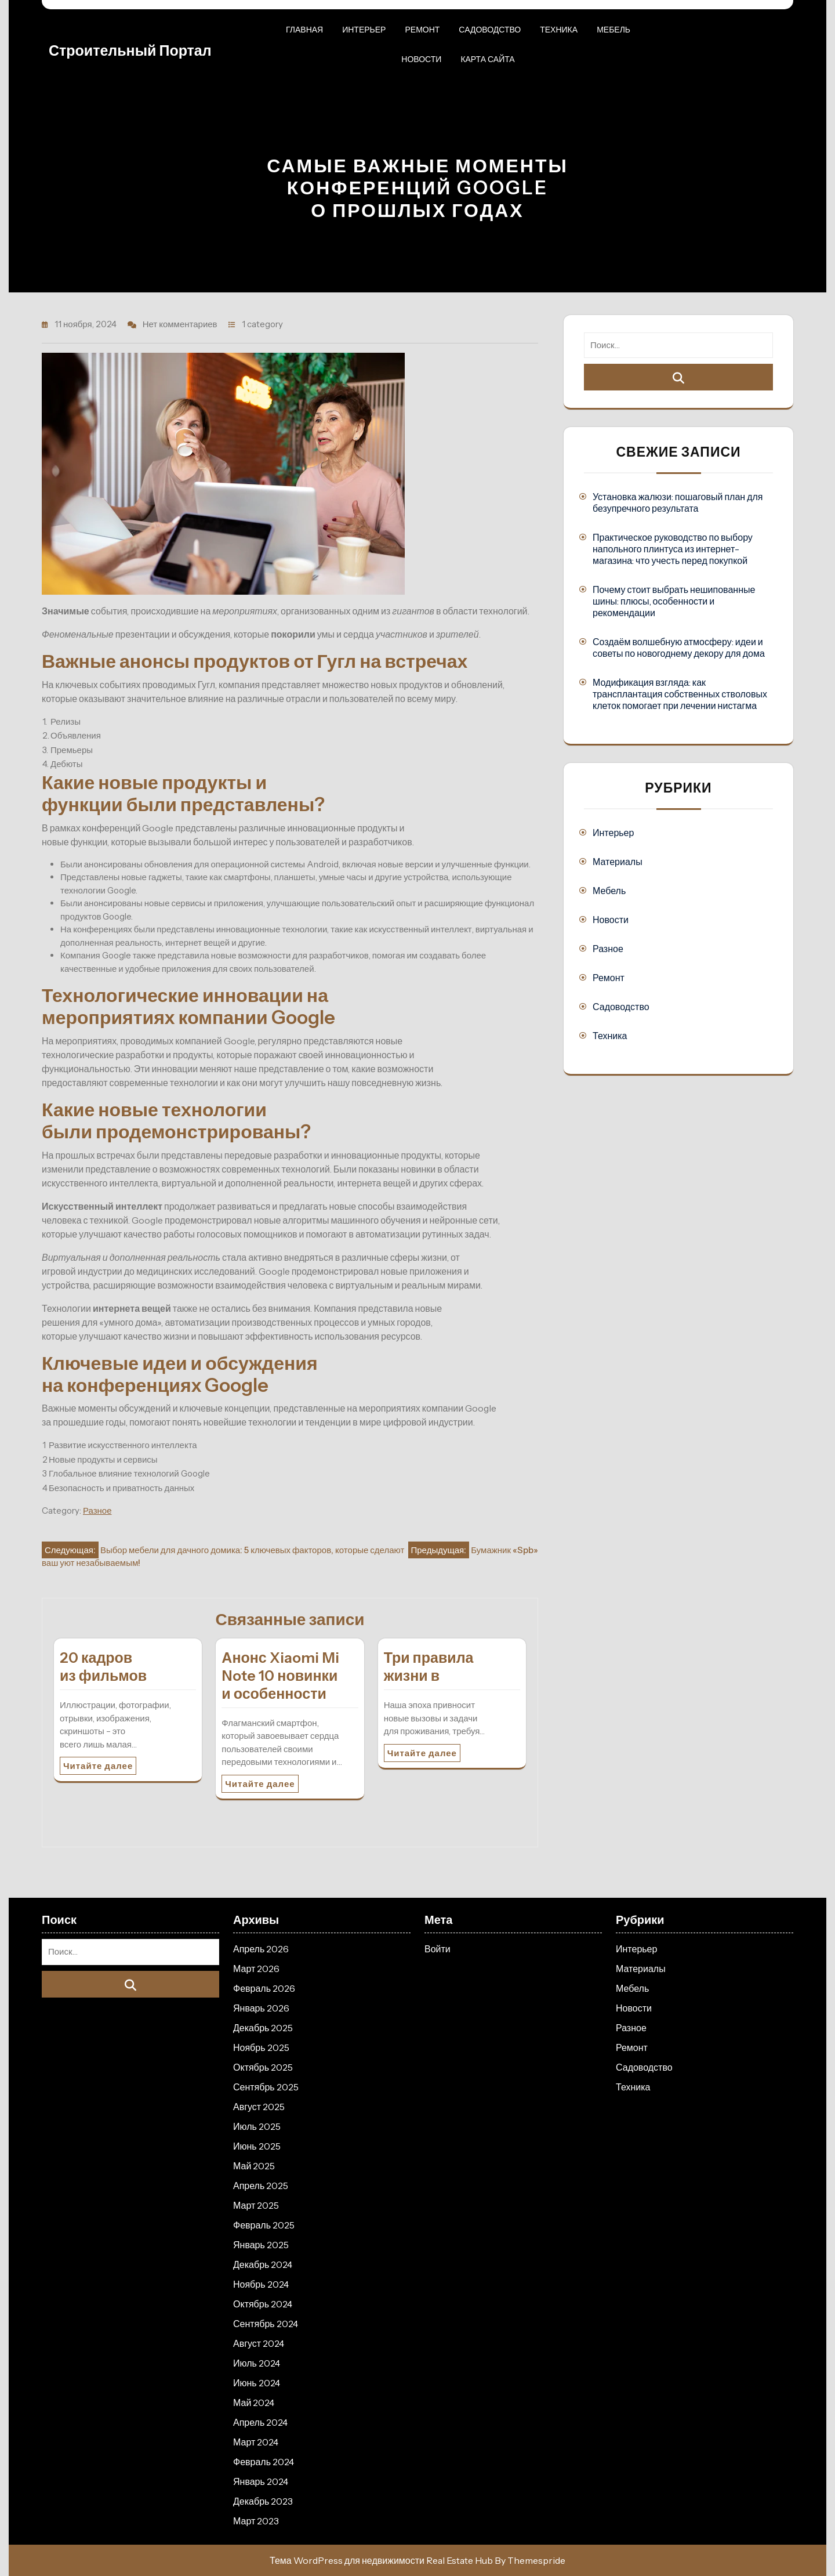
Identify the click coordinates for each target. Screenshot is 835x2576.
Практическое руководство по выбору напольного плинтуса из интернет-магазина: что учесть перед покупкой (673, 548)
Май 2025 (254, 2166)
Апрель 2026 (261, 1949)
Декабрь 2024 (262, 2264)
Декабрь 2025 (263, 2028)
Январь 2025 (261, 2245)
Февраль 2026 (264, 1988)
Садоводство (490, 29)
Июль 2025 (257, 2126)
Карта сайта (487, 59)
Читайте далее (98, 1765)
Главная (304, 29)
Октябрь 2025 (263, 2067)
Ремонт (422, 29)
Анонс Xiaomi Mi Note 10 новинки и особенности (280, 1675)
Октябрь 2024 (262, 2304)
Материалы (617, 861)
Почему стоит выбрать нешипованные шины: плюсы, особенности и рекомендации (674, 601)
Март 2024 (255, 2442)
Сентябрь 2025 (266, 2087)
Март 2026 (256, 1968)
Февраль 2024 (263, 2462)
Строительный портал (130, 50)
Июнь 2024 (256, 2383)
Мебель (613, 29)
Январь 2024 (260, 2481)
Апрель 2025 (260, 2185)
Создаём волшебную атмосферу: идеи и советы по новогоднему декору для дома (679, 647)
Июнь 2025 (257, 2146)
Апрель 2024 (260, 2422)
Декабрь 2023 (263, 2501)
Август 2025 (259, 2106)
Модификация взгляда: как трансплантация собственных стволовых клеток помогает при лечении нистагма (680, 693)
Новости (421, 59)
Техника (559, 29)
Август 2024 (258, 2343)
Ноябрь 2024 (261, 2284)
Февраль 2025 (264, 2225)
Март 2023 (256, 2521)
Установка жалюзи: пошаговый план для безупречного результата (678, 502)
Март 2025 (256, 2205)
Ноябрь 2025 (261, 2047)
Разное (97, 1510)
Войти (437, 1949)
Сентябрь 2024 (265, 2323)
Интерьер (364, 29)
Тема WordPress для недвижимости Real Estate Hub (381, 2560)
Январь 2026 (261, 2008)
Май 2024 (253, 2402)
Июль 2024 (256, 2363)
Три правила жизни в (429, 1666)
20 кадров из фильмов (103, 1666)
